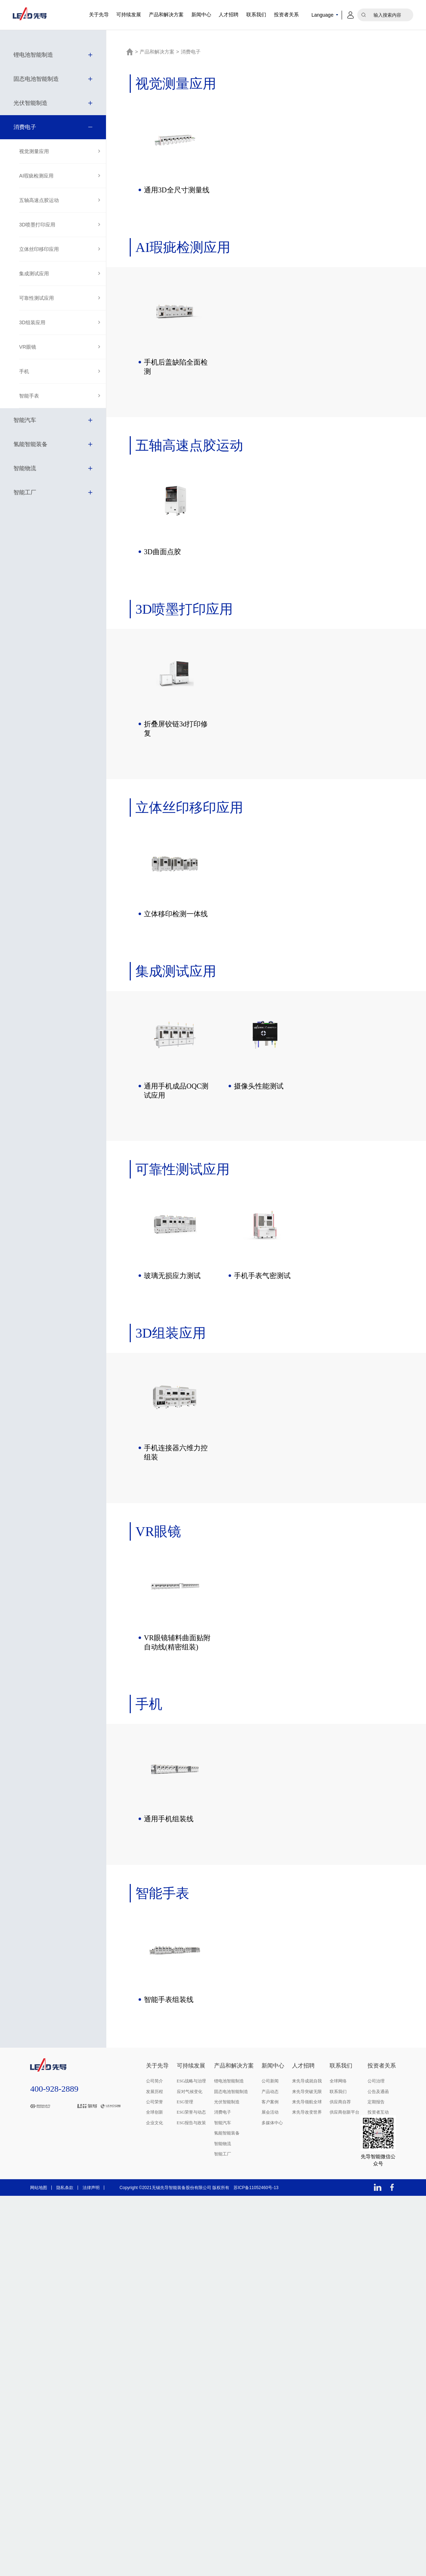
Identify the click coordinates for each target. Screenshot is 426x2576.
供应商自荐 (340, 2105)
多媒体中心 (272, 2126)
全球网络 (338, 2084)
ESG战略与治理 (191, 2084)
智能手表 (29, 396)
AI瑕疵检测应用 (36, 176)
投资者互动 (378, 2116)
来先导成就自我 (307, 2084)
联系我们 (256, 14)
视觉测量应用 (34, 151)
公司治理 (376, 2084)
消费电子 (24, 127)
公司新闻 (270, 2084)
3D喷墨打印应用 (37, 224)
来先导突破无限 (307, 2095)
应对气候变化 (189, 2095)
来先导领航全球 (307, 2105)
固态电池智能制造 (36, 79)
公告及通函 (378, 2095)
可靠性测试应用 (36, 298)
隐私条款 (64, 2191)
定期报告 (376, 2105)
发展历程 (154, 2095)
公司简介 (154, 2084)
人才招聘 (229, 14)
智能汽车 (24, 420)
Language (322, 15)
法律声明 (91, 2191)
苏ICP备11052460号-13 (256, 2191)
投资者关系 (286, 14)
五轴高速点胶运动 (39, 200)
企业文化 (154, 2126)
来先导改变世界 (307, 2116)
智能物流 (24, 468)
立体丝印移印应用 (39, 249)
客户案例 (270, 2105)
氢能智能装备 (30, 444)
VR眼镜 (27, 347)
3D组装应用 (32, 322)
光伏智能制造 (30, 103)
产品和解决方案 (166, 14)
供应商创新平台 (344, 2116)
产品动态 (270, 2095)
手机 (24, 371)
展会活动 (270, 2116)
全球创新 (154, 2116)
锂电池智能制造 (33, 55)
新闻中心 (201, 14)
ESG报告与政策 (191, 2126)
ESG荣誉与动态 (191, 2116)
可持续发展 (128, 14)
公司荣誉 (154, 2105)
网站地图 (38, 2191)
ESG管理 (185, 2105)
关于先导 (99, 14)
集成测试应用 (34, 273)
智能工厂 (24, 492)
